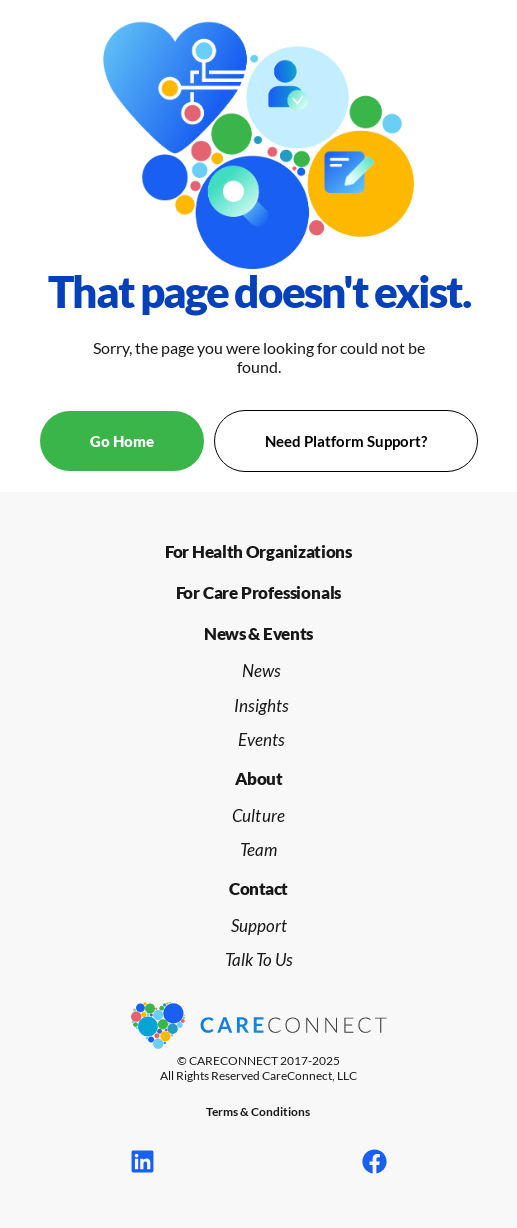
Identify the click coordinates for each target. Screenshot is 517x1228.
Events (261, 739)
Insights (261, 705)
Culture (258, 815)
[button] (258, 633)
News (261, 670)
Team (258, 849)
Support (259, 925)
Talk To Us (259, 959)
